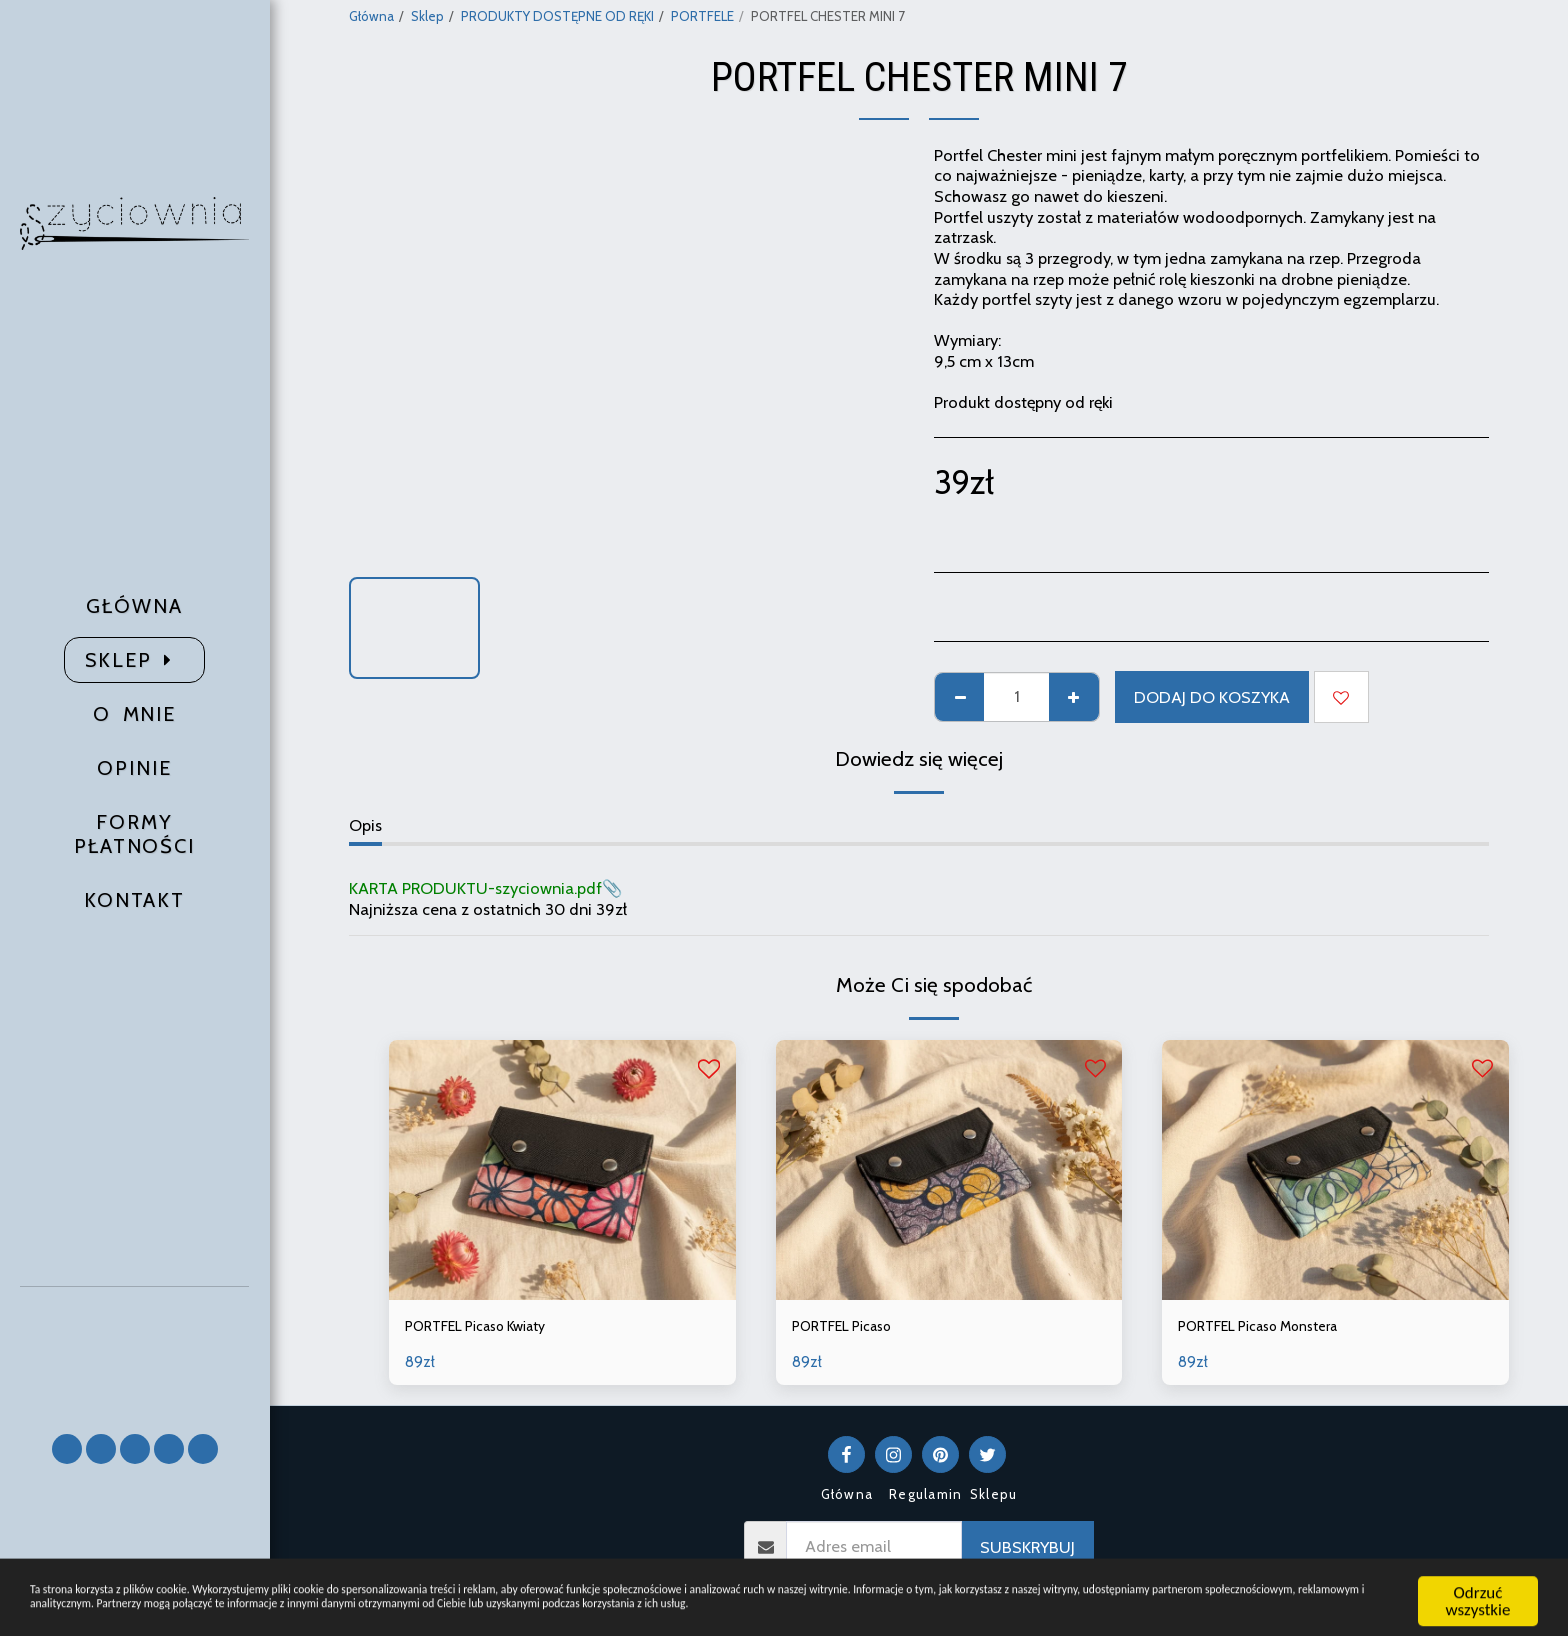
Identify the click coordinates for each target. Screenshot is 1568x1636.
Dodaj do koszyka (1212, 697)
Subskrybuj (1027, 1551)
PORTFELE (702, 16)
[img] (562, 1170)
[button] (135, 1350)
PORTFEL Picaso (850, 1328)
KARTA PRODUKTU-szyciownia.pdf (475, 888)
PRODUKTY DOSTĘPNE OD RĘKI (557, 16)
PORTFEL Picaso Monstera (1272, 1328)
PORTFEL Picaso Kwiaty (489, 1328)
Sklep (427, 16)
